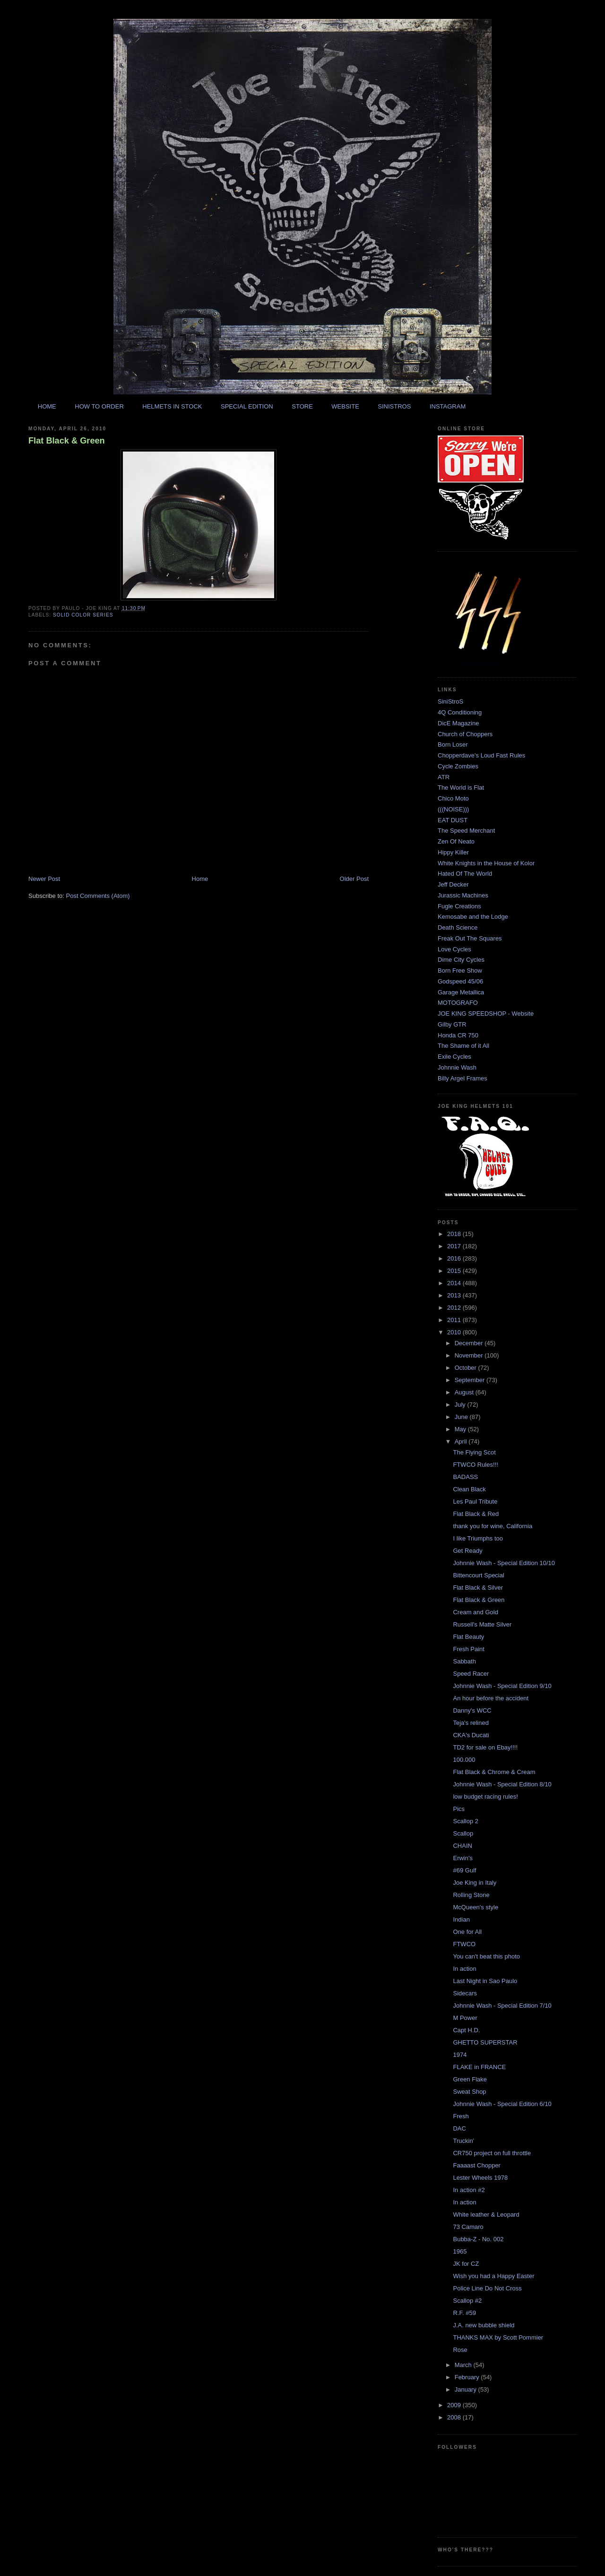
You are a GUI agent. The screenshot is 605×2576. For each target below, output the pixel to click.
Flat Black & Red (476, 1513)
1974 (460, 2054)
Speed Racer (471, 1673)
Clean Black (469, 1489)
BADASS (465, 1476)
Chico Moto (453, 798)
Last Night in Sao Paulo (485, 1980)
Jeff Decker (453, 884)
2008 (455, 2417)
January (466, 2389)
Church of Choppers (465, 734)
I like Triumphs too (478, 1538)
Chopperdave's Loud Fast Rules (481, 755)
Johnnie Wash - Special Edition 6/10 (502, 2103)
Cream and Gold (475, 1612)
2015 (455, 1270)
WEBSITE (345, 406)
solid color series (83, 615)
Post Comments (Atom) (98, 895)
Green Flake (470, 2079)
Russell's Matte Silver (482, 1624)
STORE (302, 406)
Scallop (463, 1833)
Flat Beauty (468, 1636)
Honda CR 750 (458, 1035)
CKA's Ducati (471, 1735)
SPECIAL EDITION (247, 406)
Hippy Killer (453, 852)
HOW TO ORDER (99, 406)
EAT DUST (452, 820)
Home (200, 878)
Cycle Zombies (458, 766)
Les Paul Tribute (475, 1501)
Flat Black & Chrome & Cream (494, 1771)
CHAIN (462, 1845)
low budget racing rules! (485, 1796)
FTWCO (464, 1944)
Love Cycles (454, 949)
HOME (47, 406)
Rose (460, 2349)
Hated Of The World (465, 873)
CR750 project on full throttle (492, 2153)
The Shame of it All (463, 1045)
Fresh (460, 2116)
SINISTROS (394, 406)
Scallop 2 (465, 1821)
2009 (455, 2405)
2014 (455, 1283)
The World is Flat (461, 787)
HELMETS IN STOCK (172, 406)
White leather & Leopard (486, 2214)
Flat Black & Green (66, 440)
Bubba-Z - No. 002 (478, 2239)
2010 (455, 1332)
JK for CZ (466, 2263)
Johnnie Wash (457, 1067)
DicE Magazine (458, 723)
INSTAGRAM (448, 406)
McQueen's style (475, 1907)
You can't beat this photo (486, 1956)
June (462, 1416)
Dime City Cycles (461, 959)
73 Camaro (468, 2226)
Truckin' (463, 2140)
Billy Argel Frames (462, 1078)
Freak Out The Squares (470, 938)
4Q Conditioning (460, 712)
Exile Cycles (454, 1056)
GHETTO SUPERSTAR (485, 2042)
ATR (443, 777)
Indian (461, 1919)
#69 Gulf (464, 1870)
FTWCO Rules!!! (475, 1464)
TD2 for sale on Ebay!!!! (485, 1747)
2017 (455, 1246)
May (461, 1429)
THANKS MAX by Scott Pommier (498, 2337)
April (462, 1441)
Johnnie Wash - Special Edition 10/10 (504, 1562)
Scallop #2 (467, 2300)
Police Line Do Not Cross (487, 2288)
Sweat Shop (469, 2091)
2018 (455, 1233)
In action (464, 1968)
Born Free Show (460, 970)
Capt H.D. (466, 2030)
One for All (467, 1931)
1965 (460, 2251)
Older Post (354, 878)
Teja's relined (470, 1722)
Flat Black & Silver (477, 1587)
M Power (465, 2017)
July (461, 1404)
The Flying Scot (474, 1452)
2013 (455, 1295)
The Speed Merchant (466, 830)
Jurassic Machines (463, 895)
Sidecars (465, 1993)
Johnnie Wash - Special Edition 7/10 (502, 2005)
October (466, 1367)
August (465, 1392)
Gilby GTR (452, 1024)
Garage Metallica (461, 992)
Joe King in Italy (474, 1882)
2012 (455, 1307)
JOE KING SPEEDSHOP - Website (486, 1013)
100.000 (464, 1759)
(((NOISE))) (453, 809)
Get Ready (467, 1550)
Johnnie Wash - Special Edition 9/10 (502, 1685)
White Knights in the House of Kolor (486, 863)
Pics (459, 1808)
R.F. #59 (464, 2312)
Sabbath (464, 1661)
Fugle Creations (459, 906)
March (464, 2364)
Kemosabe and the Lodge (473, 916)
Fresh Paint (468, 1649)
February (468, 2377)
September (470, 1380)
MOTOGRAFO (458, 1002)
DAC (459, 2128)
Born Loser (453, 744)
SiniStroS (450, 701)
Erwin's (463, 1858)
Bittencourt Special (478, 1575)
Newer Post (44, 878)
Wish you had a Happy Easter (493, 2276)
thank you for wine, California (492, 1526)
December (470, 1343)
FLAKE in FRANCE (479, 2067)
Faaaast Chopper (476, 2165)
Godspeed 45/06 (460, 981)
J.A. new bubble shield (483, 2325)
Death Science (458, 927)
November (470, 1355)
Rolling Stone (471, 1894)
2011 (455, 1319)
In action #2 (468, 2189)
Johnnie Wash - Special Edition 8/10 (502, 1784)
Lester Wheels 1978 (480, 2177)
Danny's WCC (472, 1710)
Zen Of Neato (456, 841)
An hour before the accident (490, 1698)
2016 (455, 1258)
